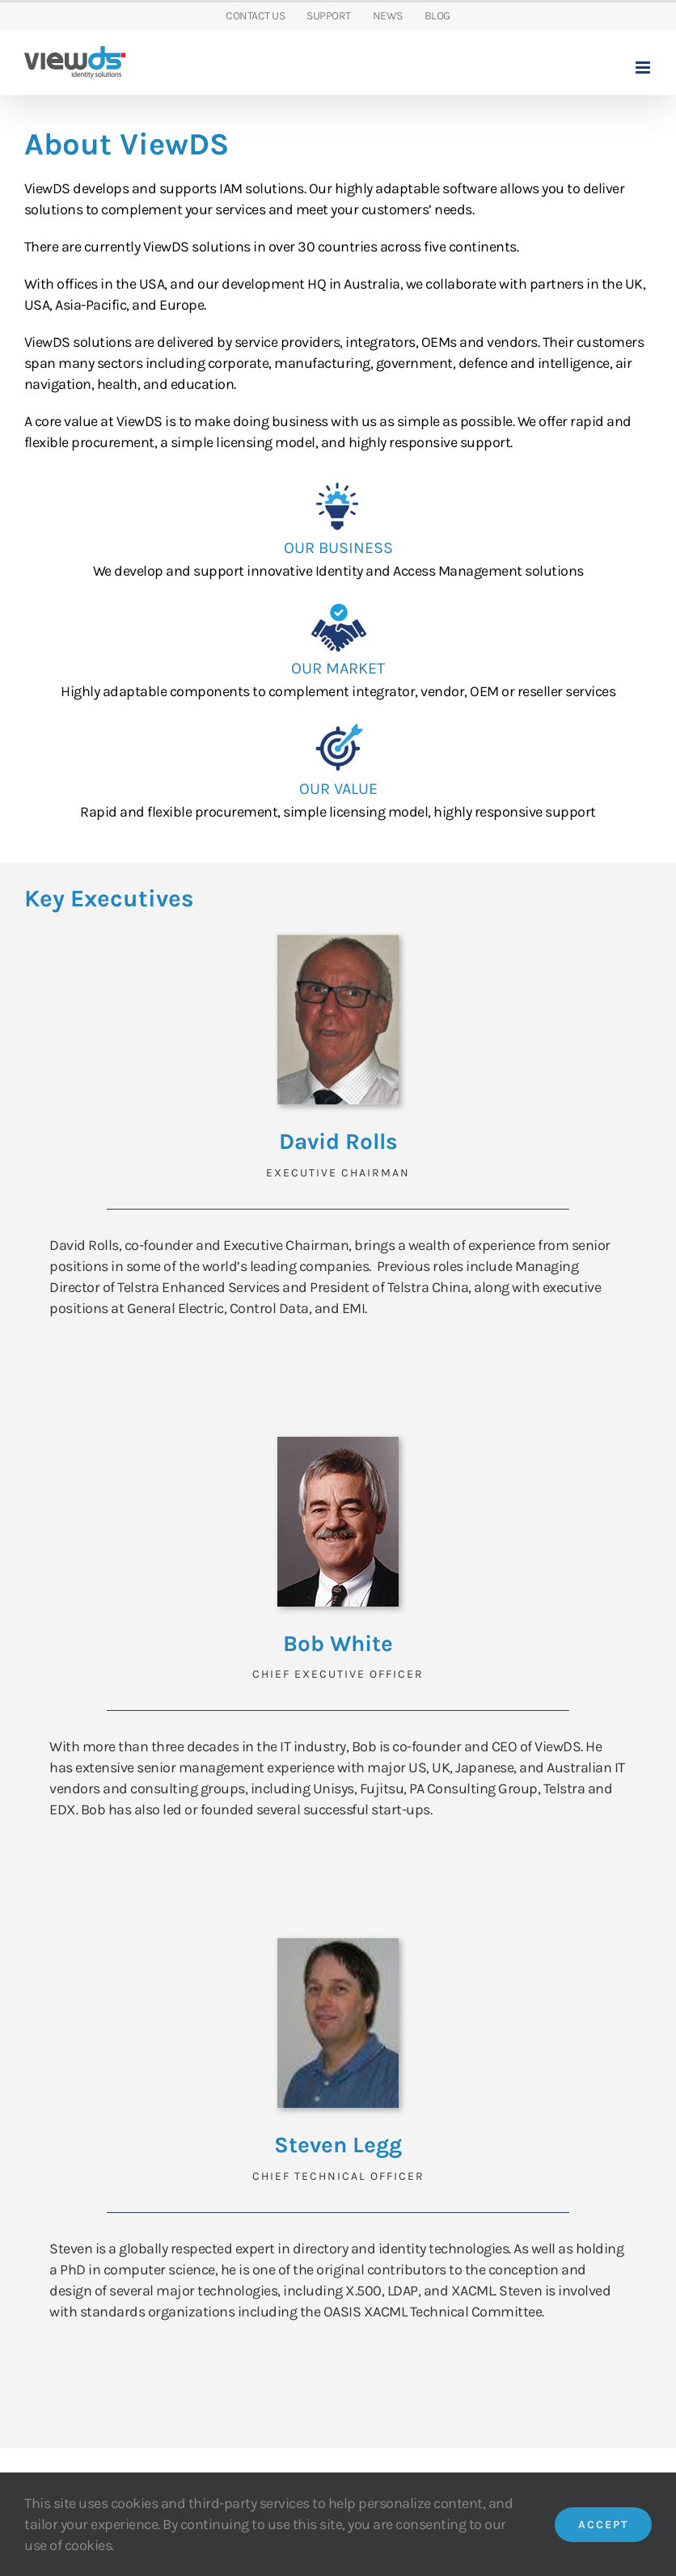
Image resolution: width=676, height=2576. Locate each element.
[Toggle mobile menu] (644, 67)
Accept (603, 2525)
